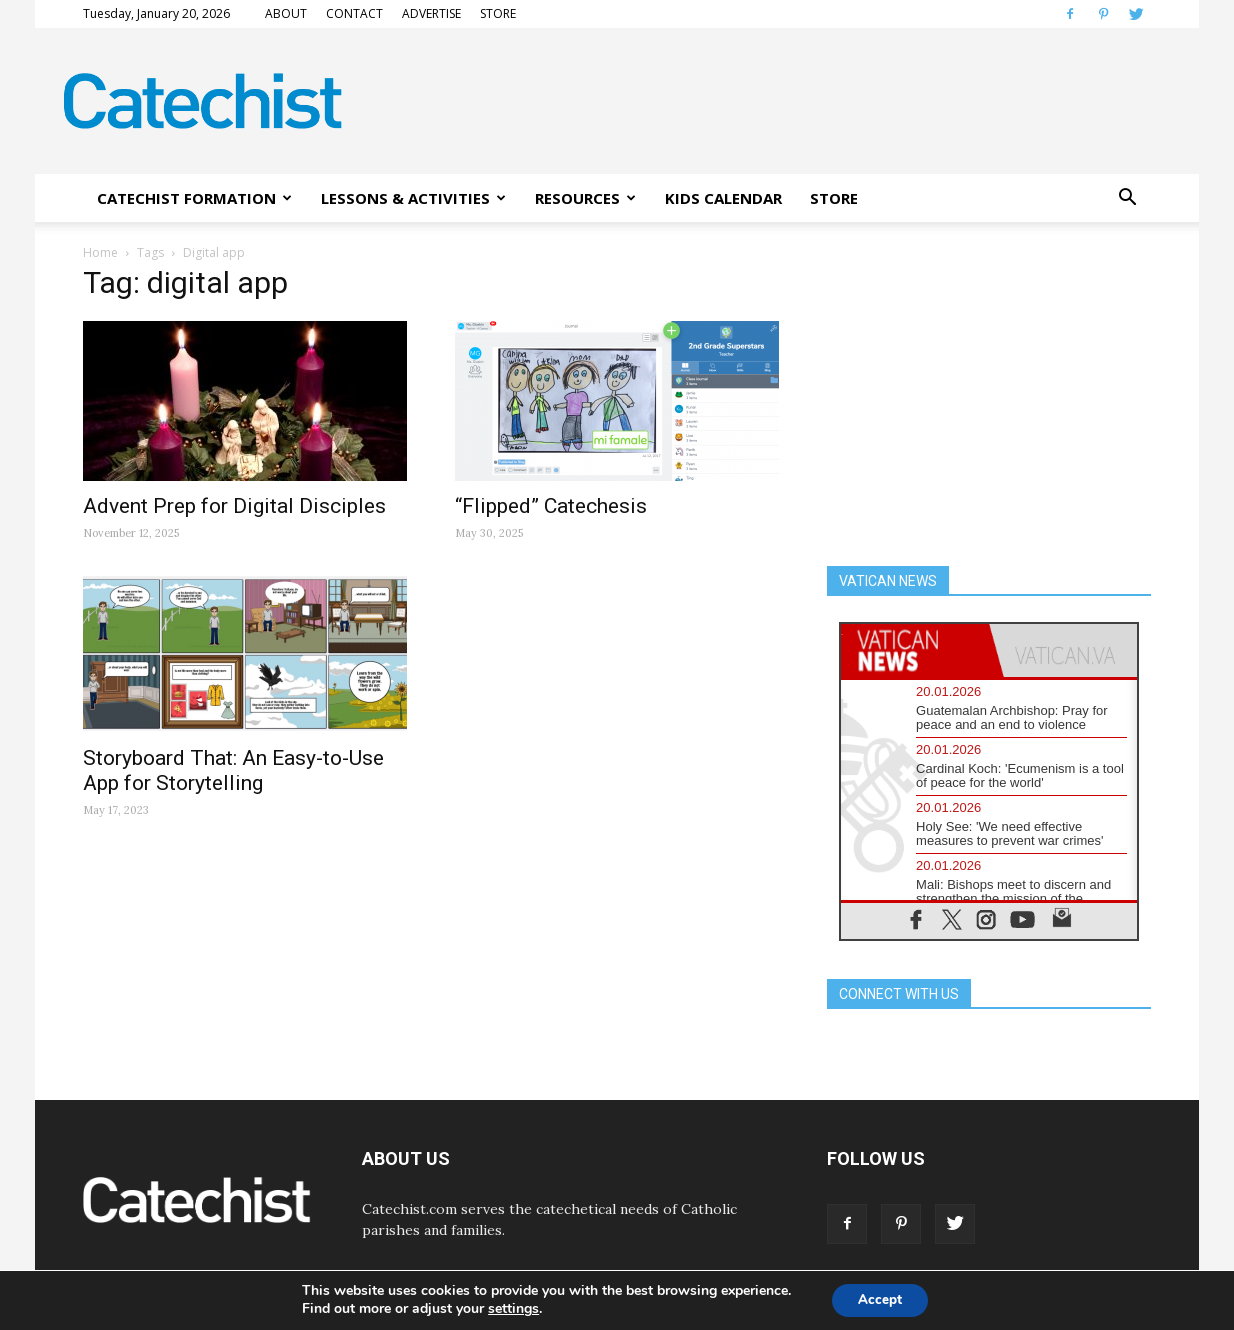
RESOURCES (585, 198)
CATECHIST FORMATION (194, 198)
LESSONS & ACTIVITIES (413, 198)
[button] (1127, 198)
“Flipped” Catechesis (551, 506)
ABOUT (286, 13)
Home (100, 252)
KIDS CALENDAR (723, 198)
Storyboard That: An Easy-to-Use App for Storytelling (233, 770)
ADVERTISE (431, 13)
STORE (498, 13)
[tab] (915, 650)
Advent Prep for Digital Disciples (234, 506)
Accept (880, 1298)
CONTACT (354, 13)
